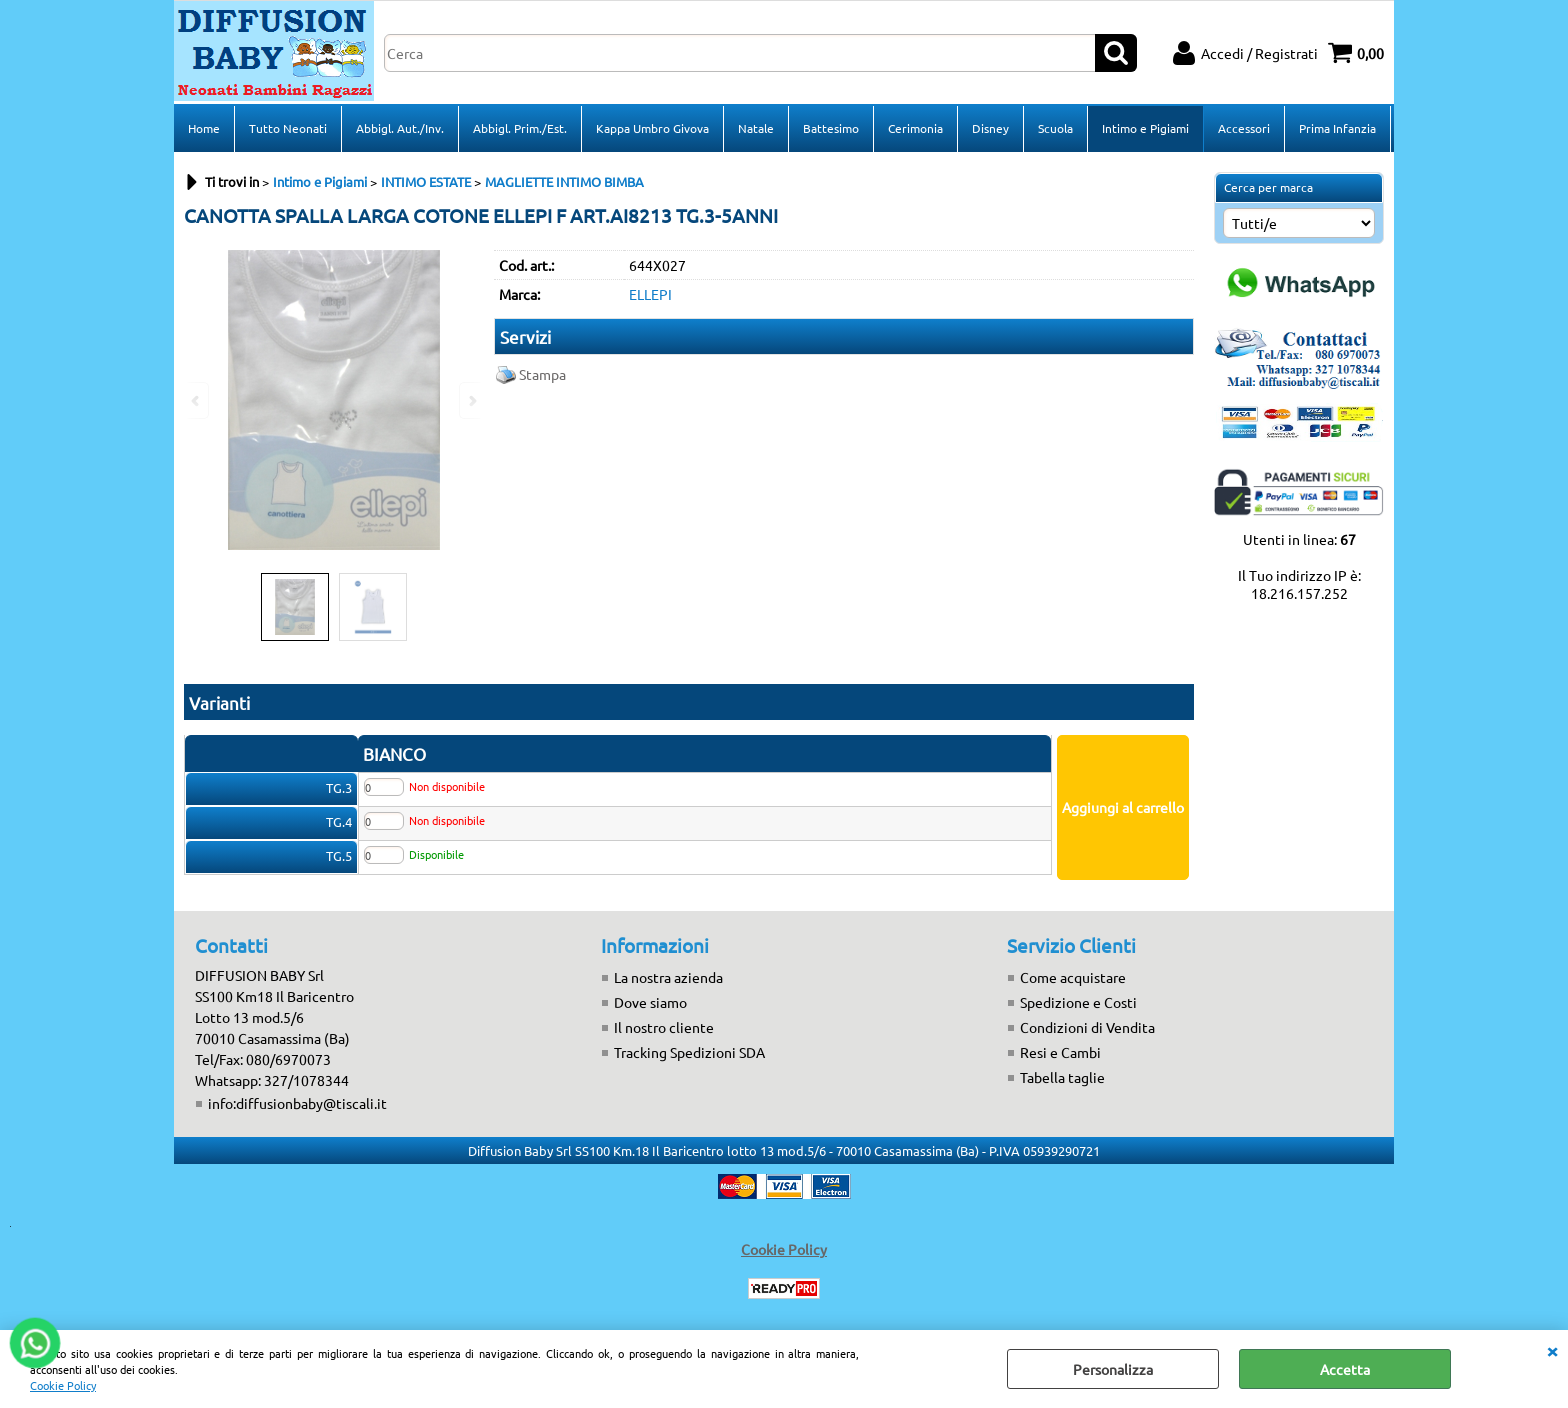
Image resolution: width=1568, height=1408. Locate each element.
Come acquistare (1073, 977)
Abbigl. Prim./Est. (520, 128)
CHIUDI (1552, 1350)
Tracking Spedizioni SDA (689, 1052)
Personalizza (1113, 1369)
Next (471, 400)
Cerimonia (915, 128)
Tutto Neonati (288, 128)
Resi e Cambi (1060, 1052)
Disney (990, 128)
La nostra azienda (668, 977)
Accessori (1244, 128)
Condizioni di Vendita (1087, 1027)
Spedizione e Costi (1078, 1002)
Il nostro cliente (664, 1027)
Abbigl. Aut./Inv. (400, 128)
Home (204, 128)
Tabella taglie (1062, 1077)
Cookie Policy (63, 1385)
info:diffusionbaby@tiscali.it (297, 1103)
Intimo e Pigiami (1145, 128)
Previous (197, 400)
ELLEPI (650, 294)
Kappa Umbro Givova (652, 128)
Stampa (542, 374)
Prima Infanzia (1337, 128)
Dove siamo (650, 1002)
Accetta (1345, 1369)
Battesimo (831, 128)
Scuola (1055, 128)
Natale (756, 128)
